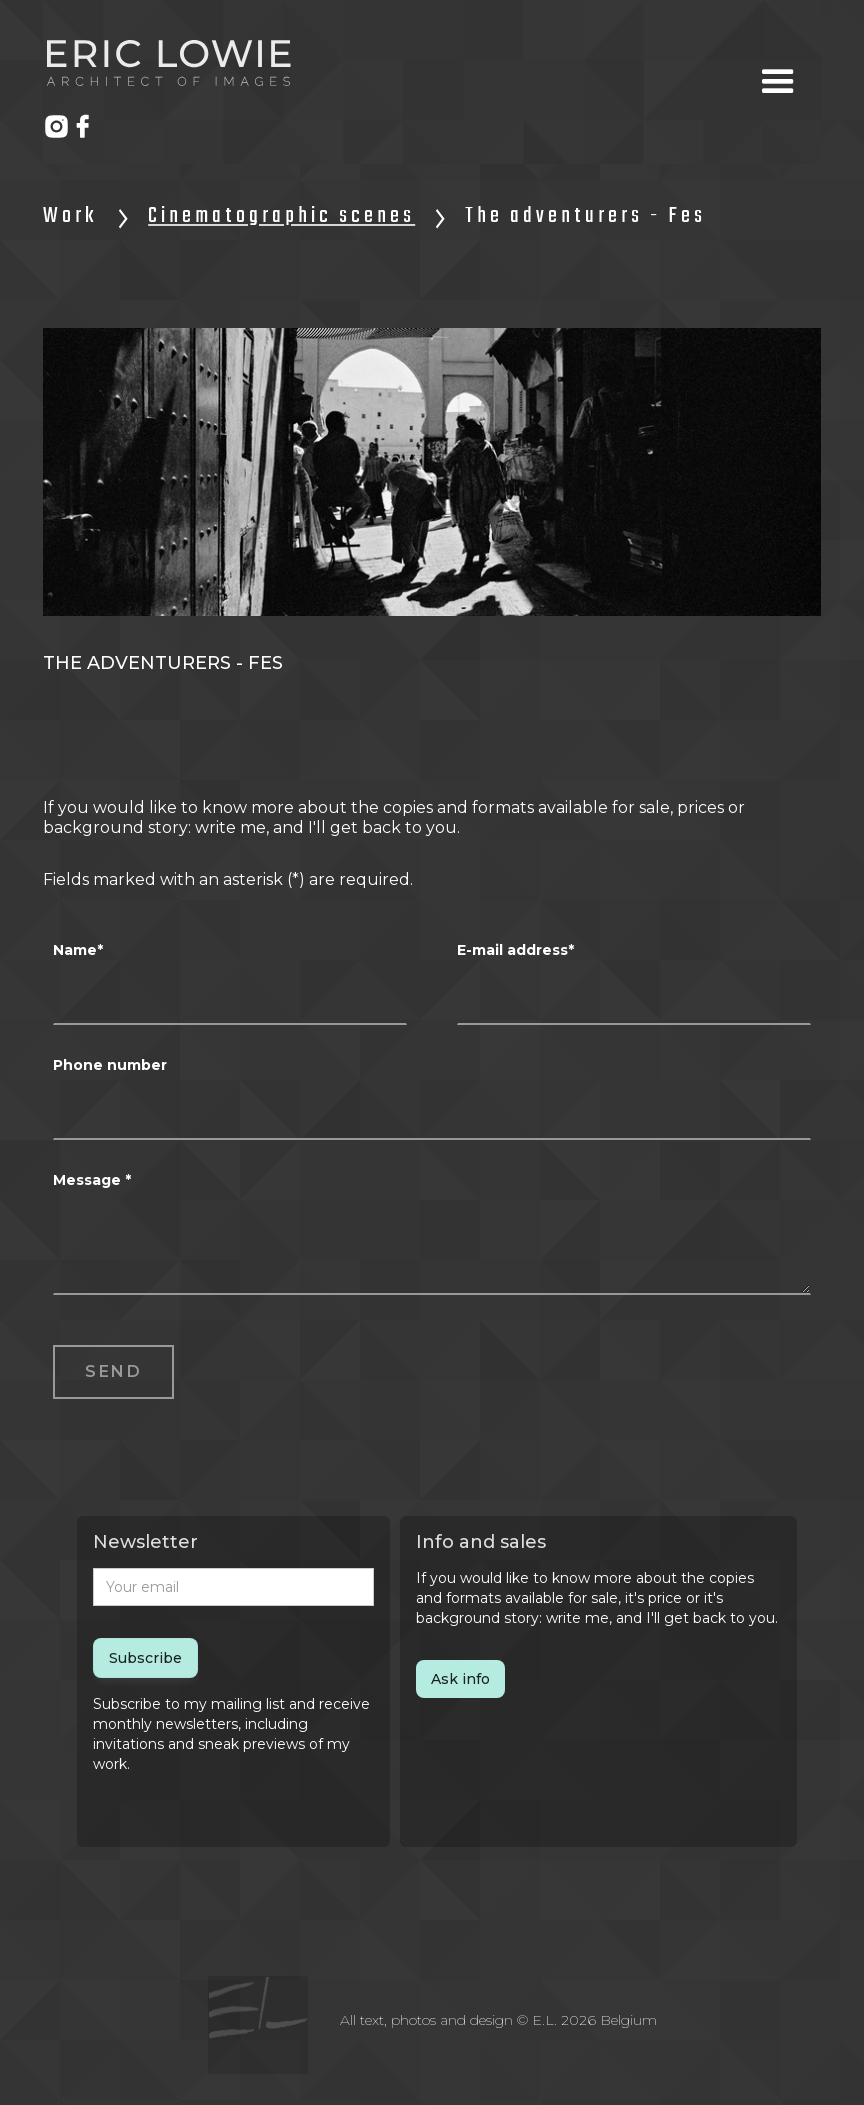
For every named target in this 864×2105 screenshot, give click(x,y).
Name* (78, 950)
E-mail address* (515, 950)
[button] (778, 82)
